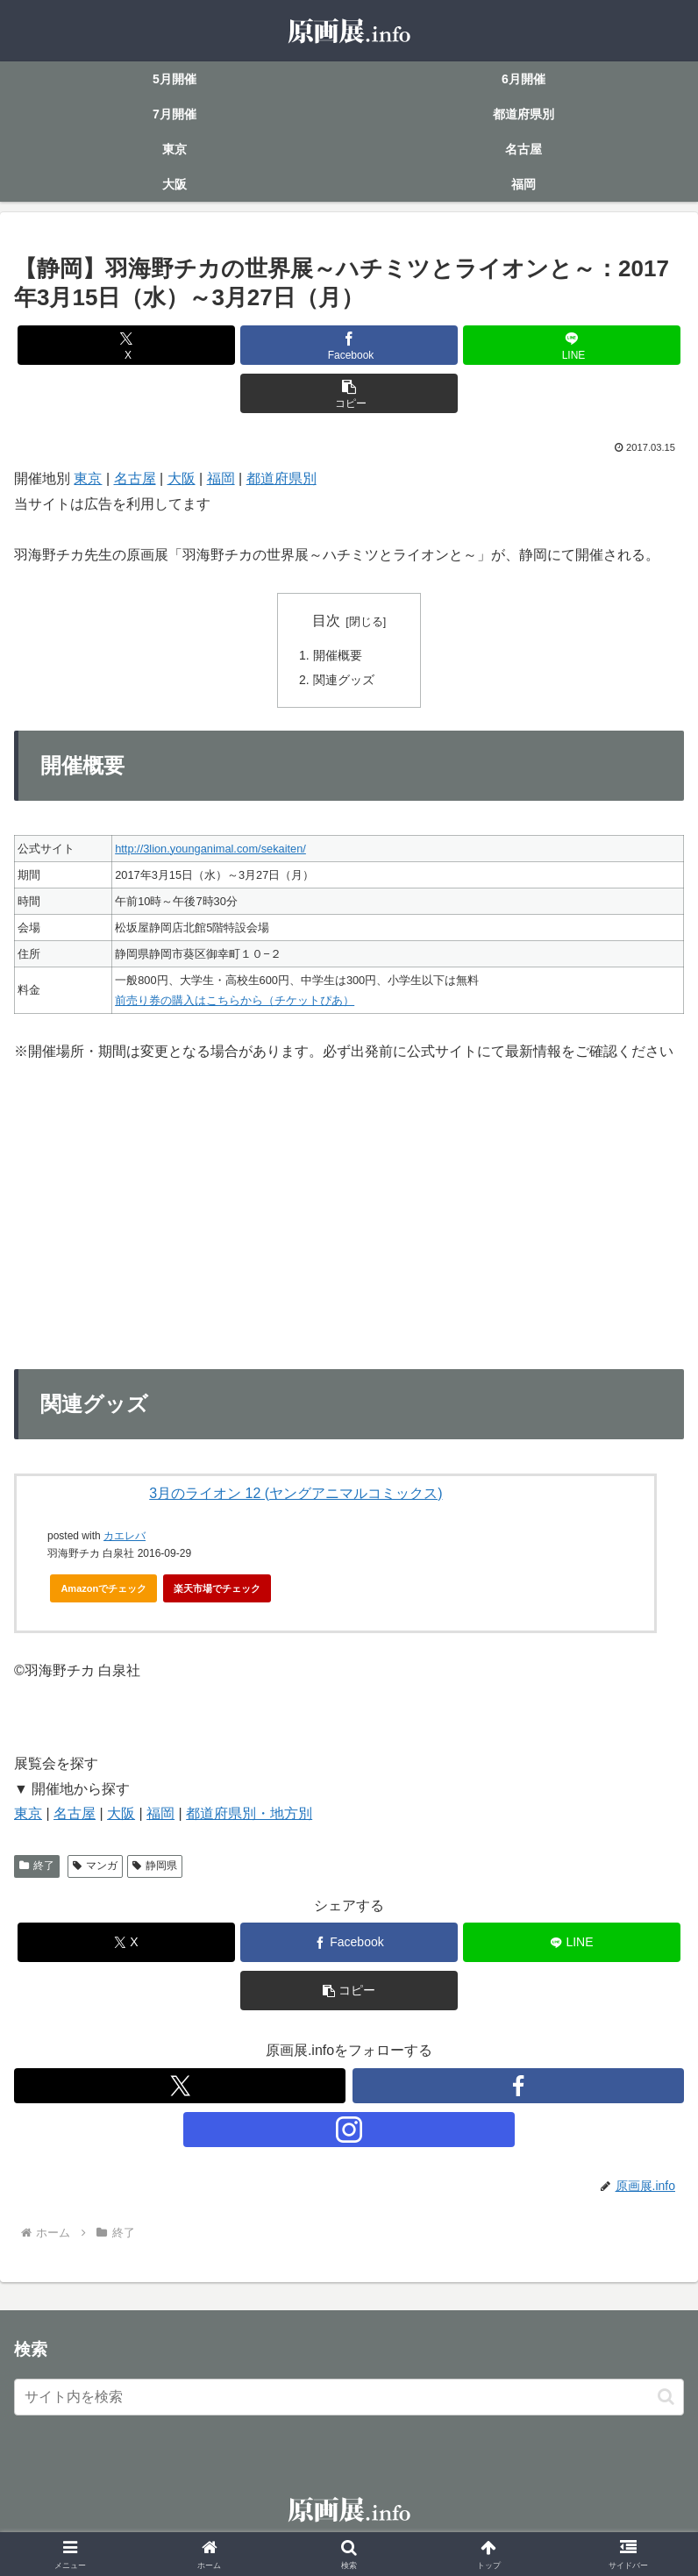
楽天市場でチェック (217, 1590)
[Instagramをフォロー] (349, 2131)
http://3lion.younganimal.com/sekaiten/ (210, 849)
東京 (88, 478)
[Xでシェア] (126, 345)
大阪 (181, 478)
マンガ (95, 1867)
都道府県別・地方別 (249, 1815)
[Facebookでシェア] (349, 345)
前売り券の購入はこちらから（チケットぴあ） (234, 1002)
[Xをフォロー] (179, 2087)
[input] (349, 2398)
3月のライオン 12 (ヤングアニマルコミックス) (295, 1494)
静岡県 (154, 1867)
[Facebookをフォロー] (518, 2087)
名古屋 (135, 478)
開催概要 (337, 656)
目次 (326, 620)
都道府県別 (281, 478)
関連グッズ (343, 681)
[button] (349, 393)
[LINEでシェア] (571, 345)
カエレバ (124, 1537)
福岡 (221, 478)
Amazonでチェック (103, 1590)
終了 (36, 1867)
